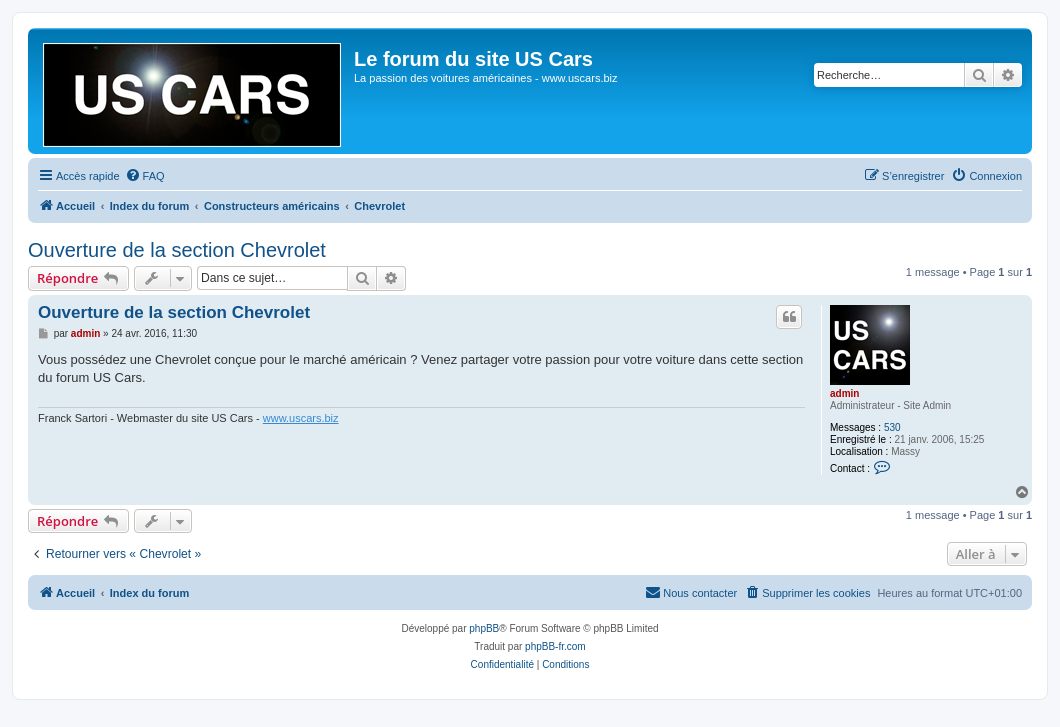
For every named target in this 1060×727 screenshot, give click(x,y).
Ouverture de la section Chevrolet (177, 250)
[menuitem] (145, 176)
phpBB (484, 628)
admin (844, 393)
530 (892, 427)
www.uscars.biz (301, 418)
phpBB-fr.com (555, 646)
